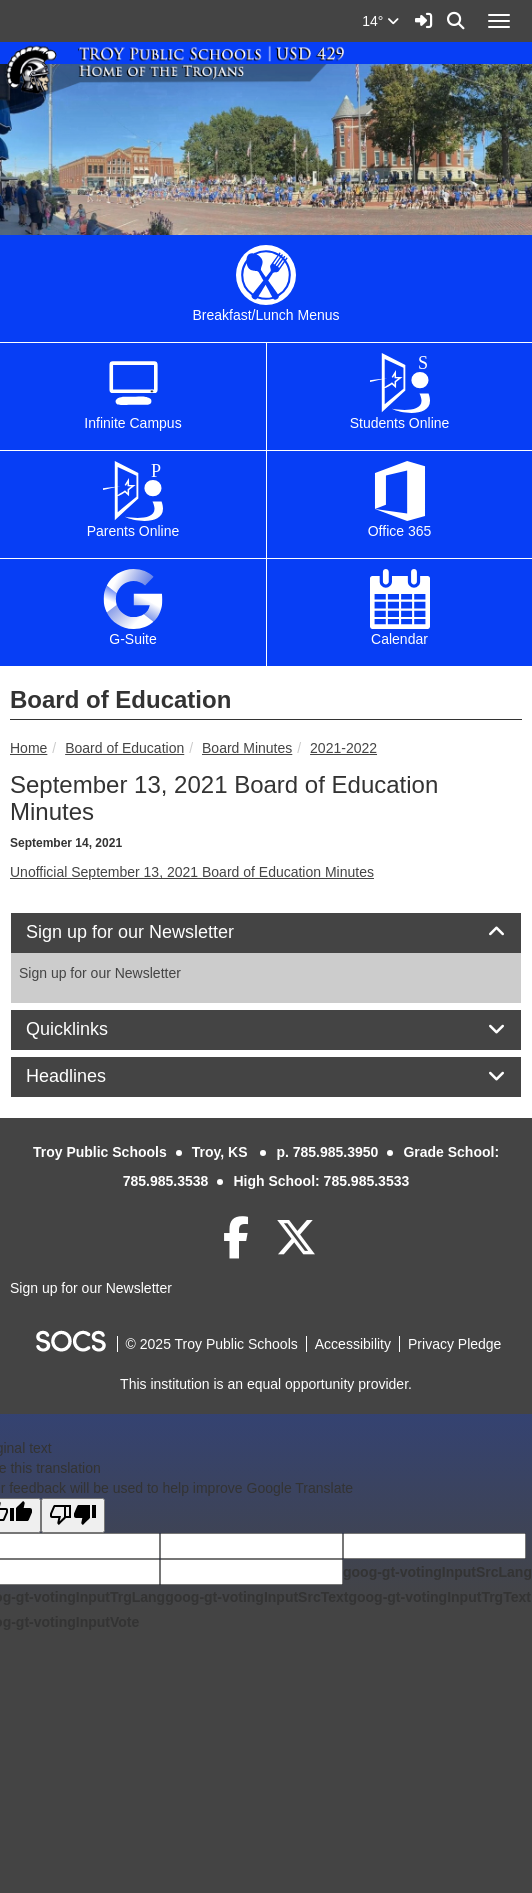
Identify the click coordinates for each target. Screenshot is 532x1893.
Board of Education (124, 748)
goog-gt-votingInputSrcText (256, 1597)
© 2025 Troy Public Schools (212, 1344)
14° (380, 21)
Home (28, 748)
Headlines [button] (88, 1076)
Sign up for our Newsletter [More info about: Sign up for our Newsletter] (100, 973)
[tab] (266, 933)
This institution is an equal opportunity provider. (266, 1384)
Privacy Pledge (454, 1344)
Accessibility (353, 1344)
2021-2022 (343, 748)
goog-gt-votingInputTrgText (439, 1597)
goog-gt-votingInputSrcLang (437, 1572)
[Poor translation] (73, 1515)
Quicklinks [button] (89, 1029)
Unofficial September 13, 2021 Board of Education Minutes (192, 872)
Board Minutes (247, 748)
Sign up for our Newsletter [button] (152, 932)
